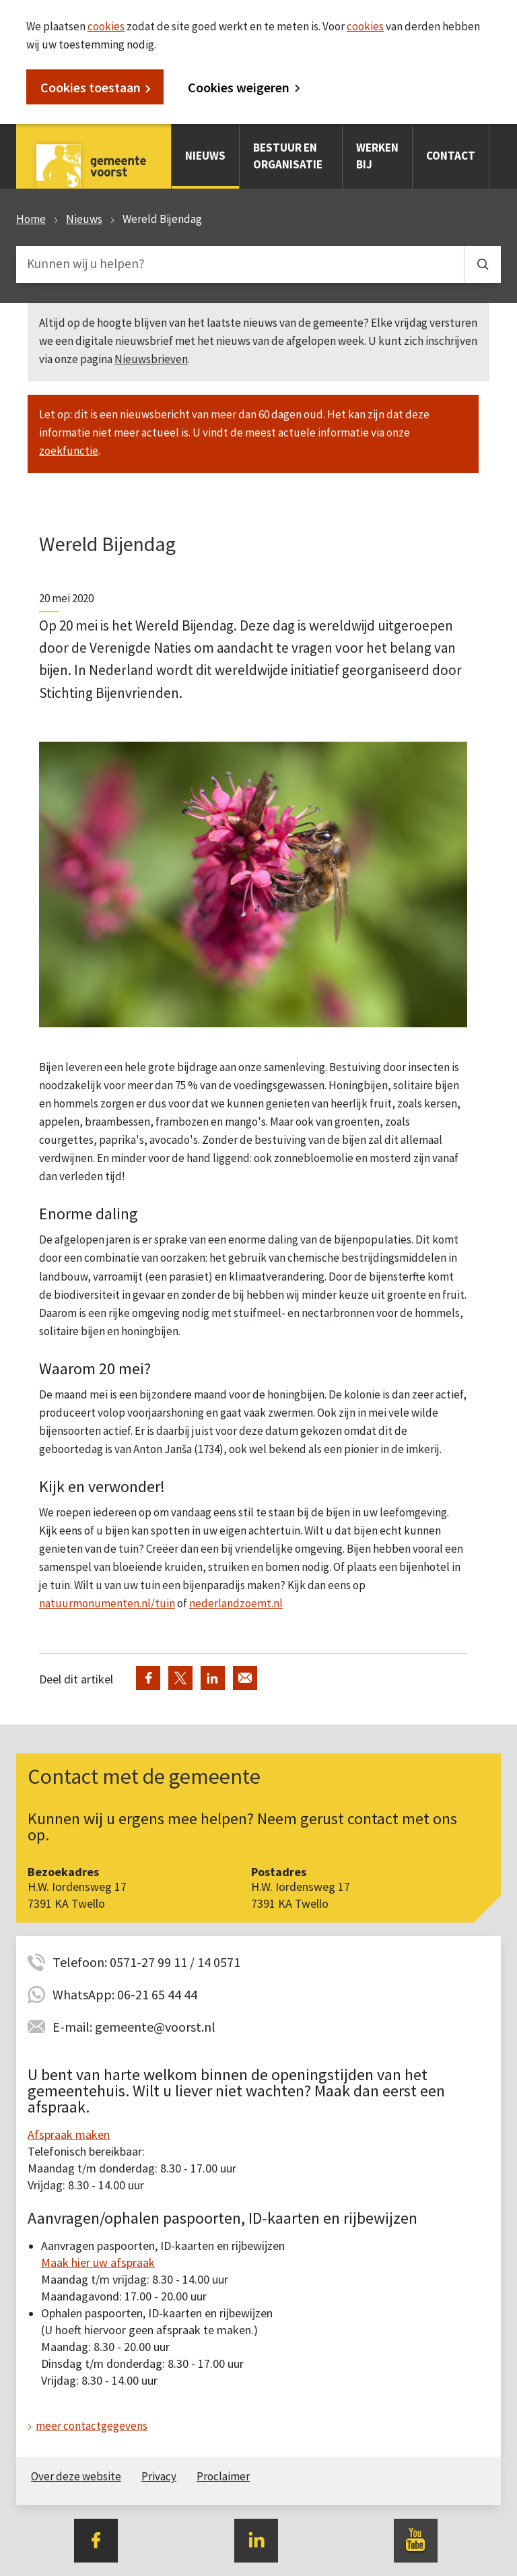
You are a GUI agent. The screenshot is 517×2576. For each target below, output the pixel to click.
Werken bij (377, 156)
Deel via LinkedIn (213, 1678)
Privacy (158, 2476)
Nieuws (205, 155)
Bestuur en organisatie (287, 156)
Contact (450, 155)
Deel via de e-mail (245, 1678)
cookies (106, 26)
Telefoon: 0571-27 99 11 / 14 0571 (146, 1962)
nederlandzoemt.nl (236, 1603)
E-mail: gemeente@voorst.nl (134, 2026)
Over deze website (76, 2476)
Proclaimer (223, 2476)
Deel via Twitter (180, 1678)
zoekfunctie (68, 450)
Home (31, 219)
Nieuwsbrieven (151, 359)
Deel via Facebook (148, 1678)
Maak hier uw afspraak (98, 2262)
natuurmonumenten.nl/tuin (107, 1603)
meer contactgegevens (91, 2425)
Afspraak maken (69, 2134)
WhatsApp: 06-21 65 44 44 (125, 1994)
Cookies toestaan (90, 87)
